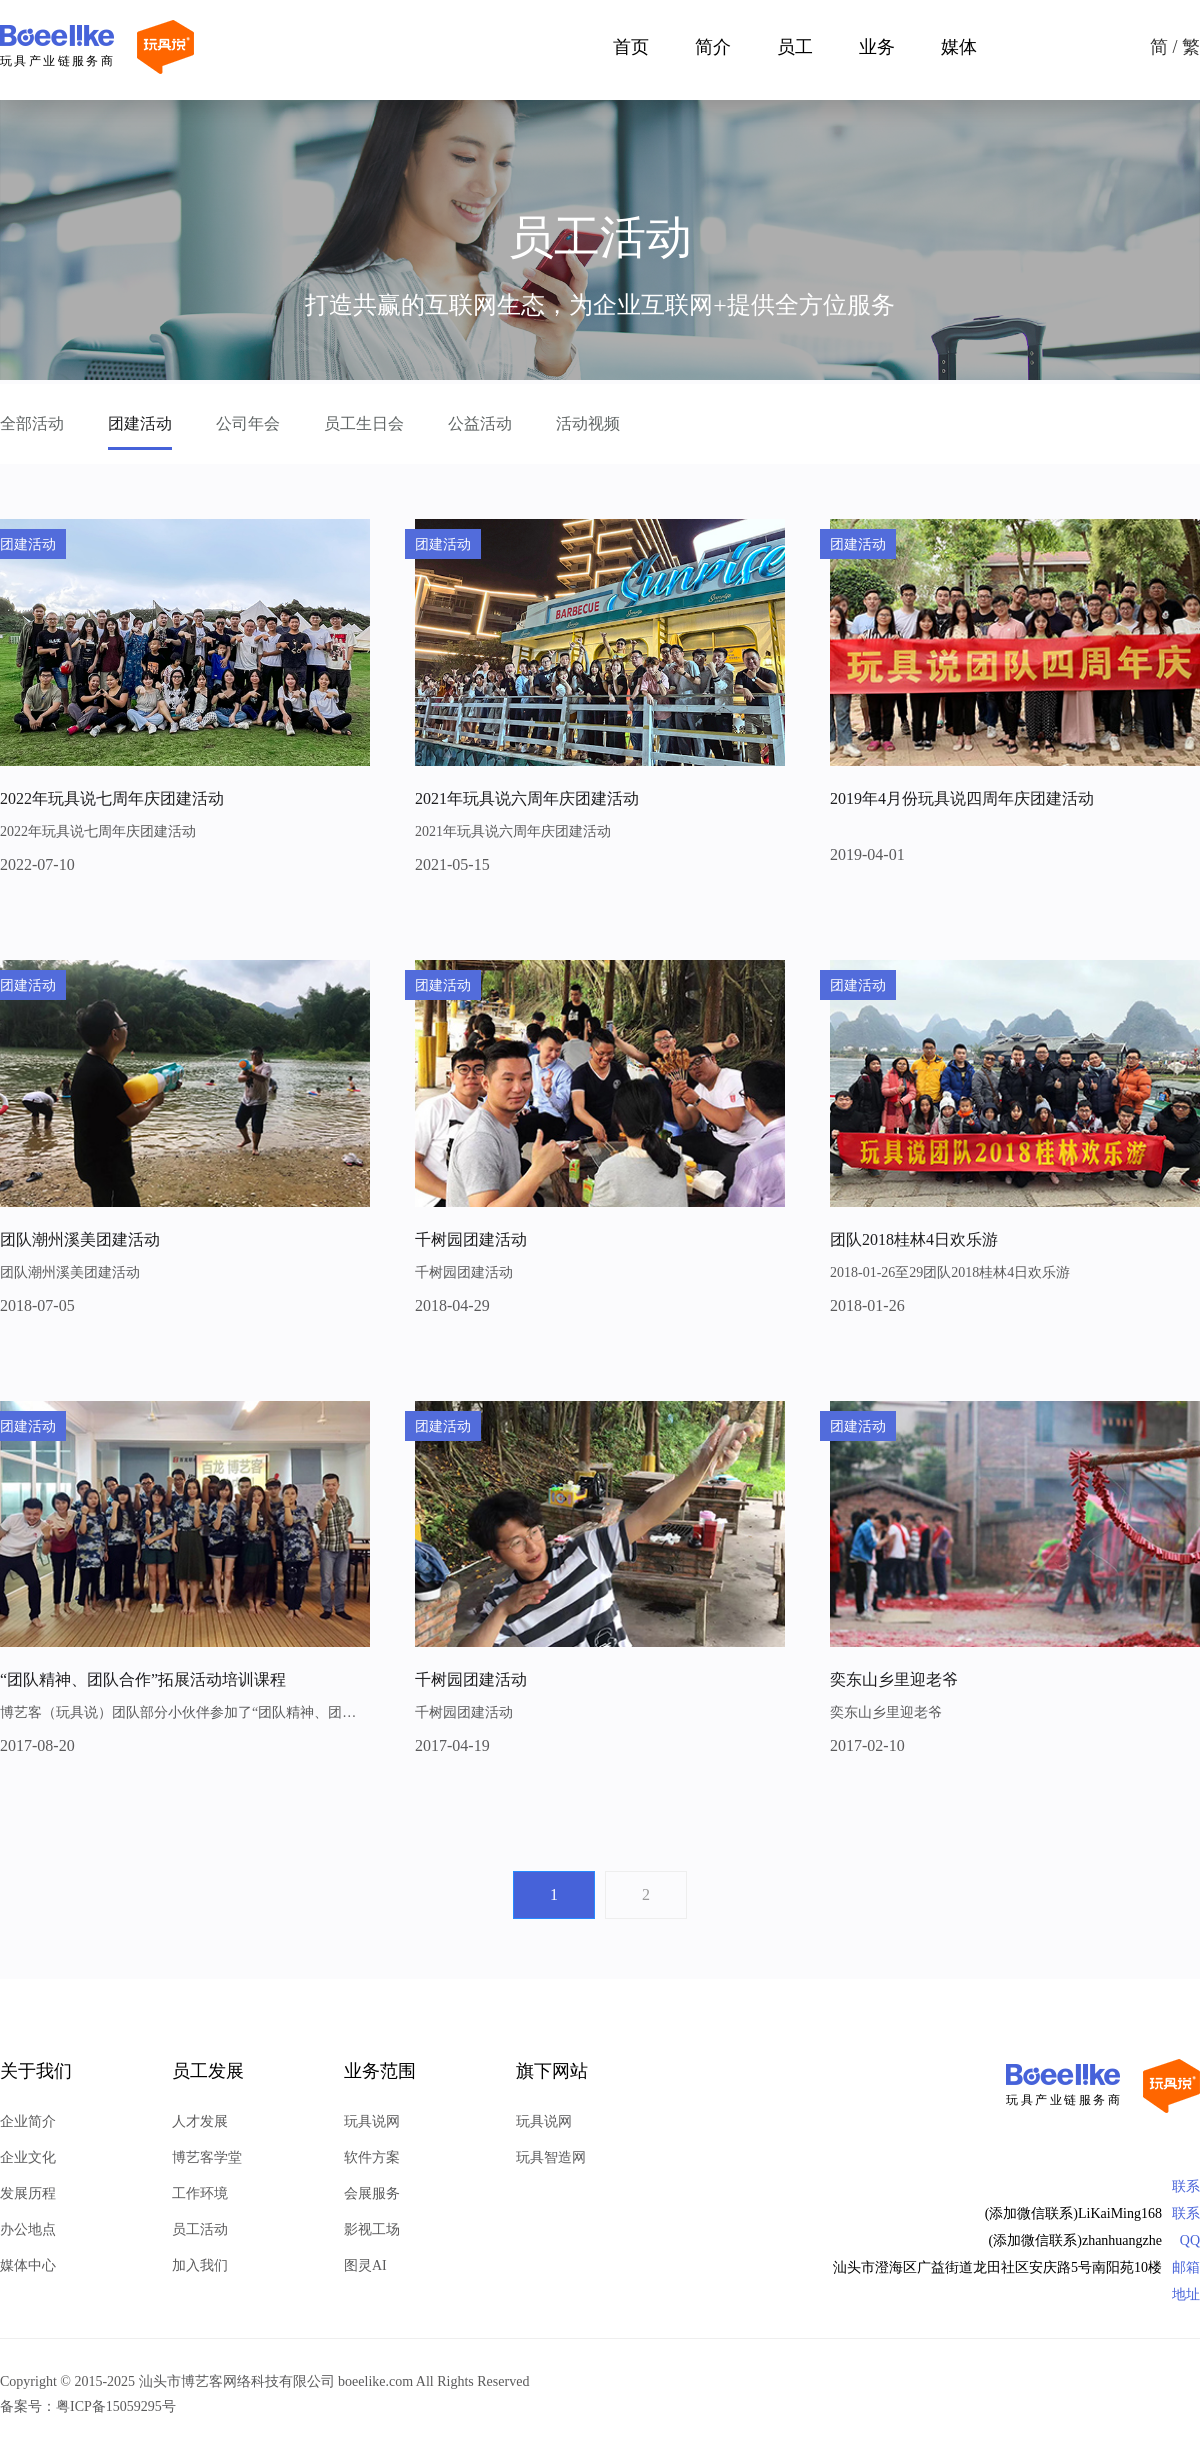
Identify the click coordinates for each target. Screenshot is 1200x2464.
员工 (795, 47)
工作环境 (200, 2193)
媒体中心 (28, 2265)
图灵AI (365, 2265)
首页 (631, 47)
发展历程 (28, 2193)
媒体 (959, 47)
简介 (713, 47)
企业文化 (28, 2157)
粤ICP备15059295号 (116, 2406)
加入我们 (200, 2265)
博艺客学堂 (207, 2157)
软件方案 (372, 2157)
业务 (877, 47)
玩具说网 (372, 2121)
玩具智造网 (551, 2157)
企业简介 (28, 2121)
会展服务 (372, 2193)
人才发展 (200, 2121)
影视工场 (372, 2229)
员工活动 (200, 2229)
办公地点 (28, 2229)
